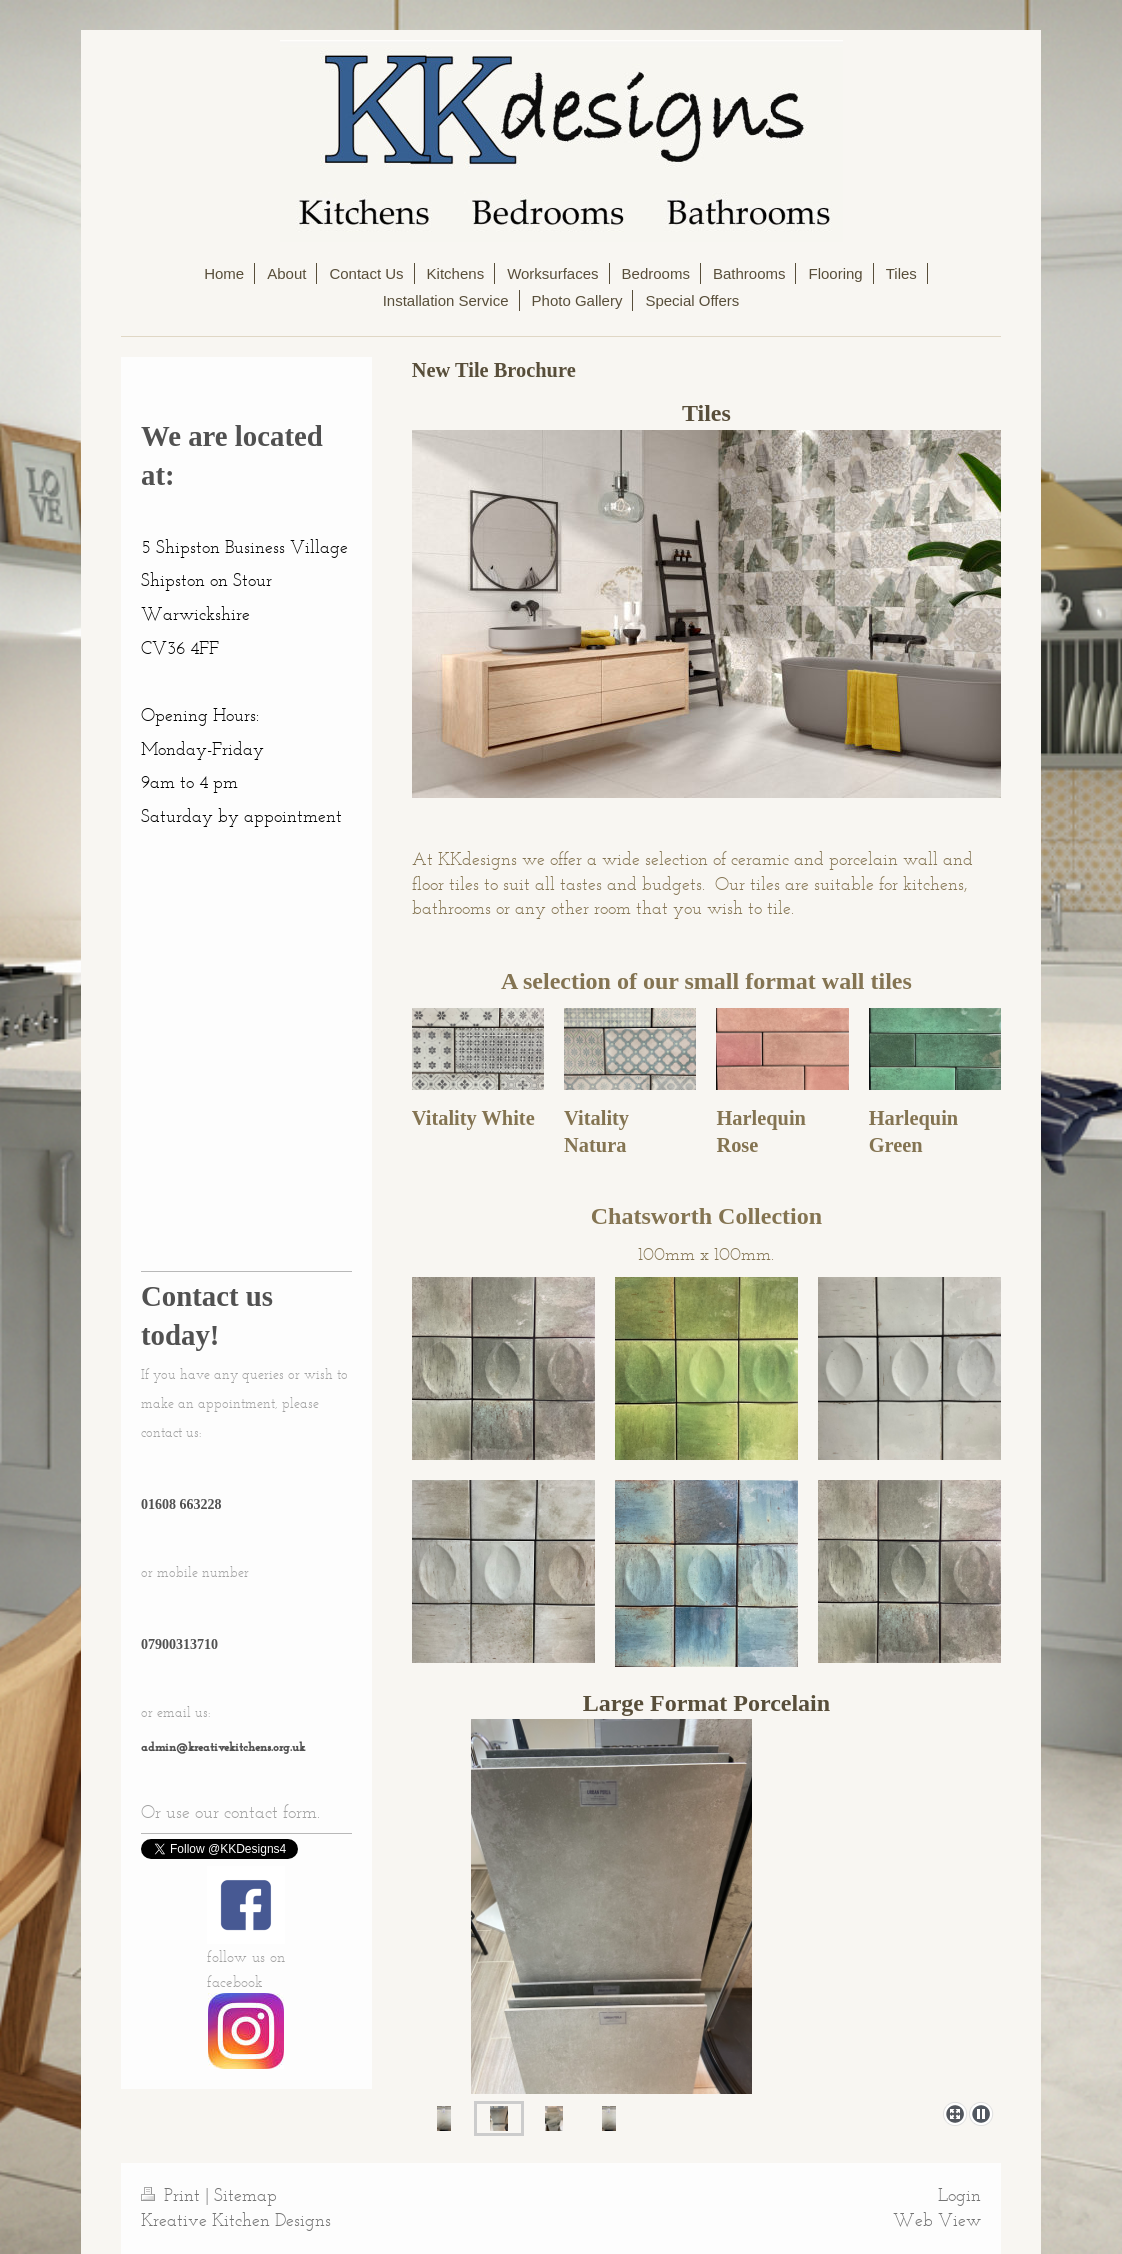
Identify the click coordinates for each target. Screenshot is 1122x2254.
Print (173, 2195)
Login (959, 2195)
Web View (937, 2220)
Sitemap (245, 2195)
